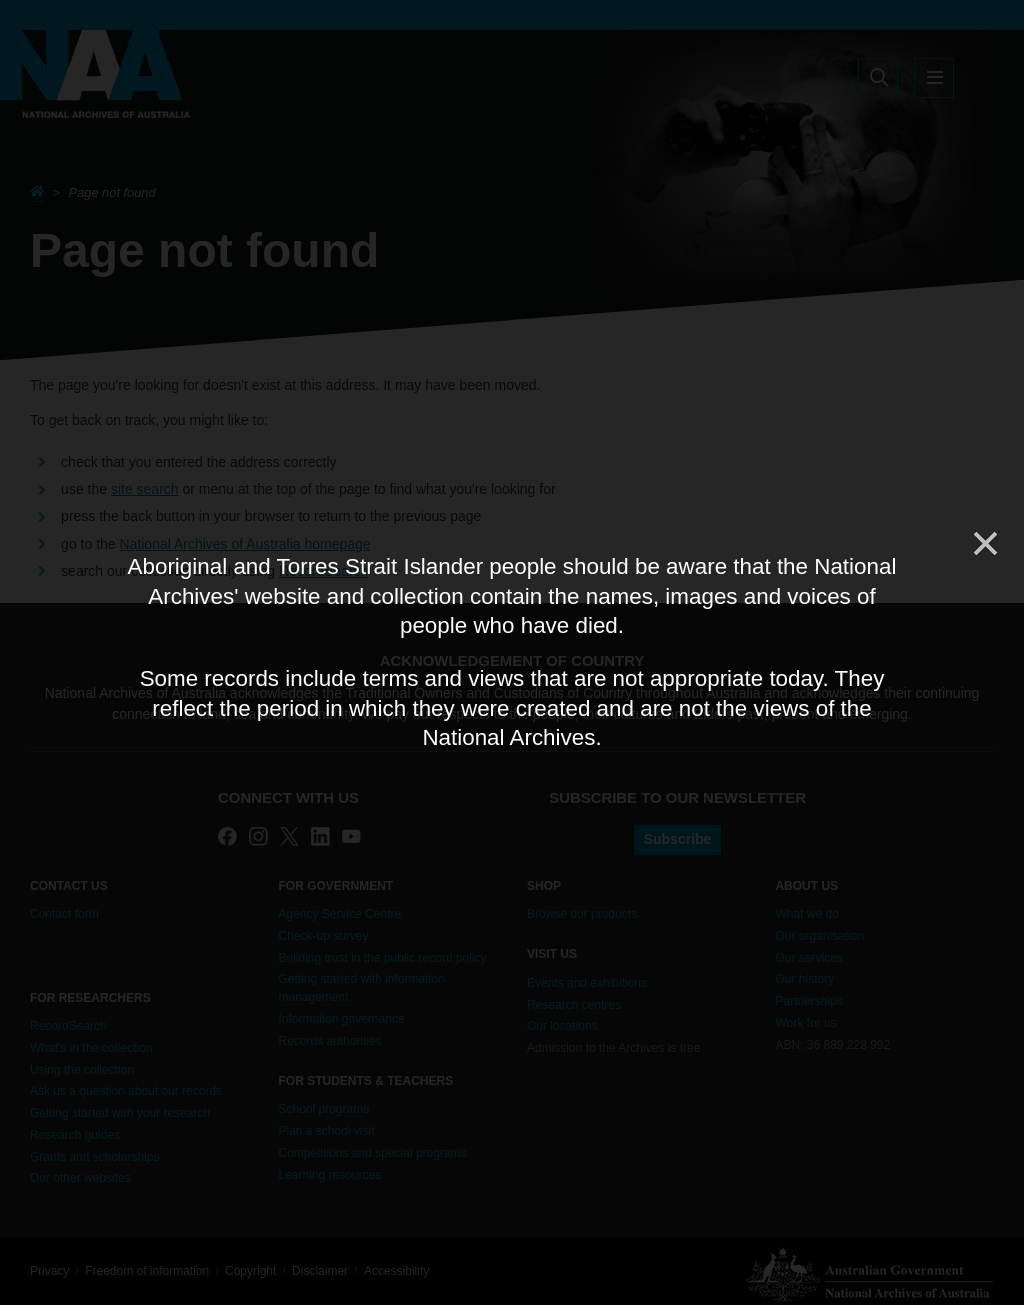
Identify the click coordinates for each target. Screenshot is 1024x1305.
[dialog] (512, 653)
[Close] (984, 544)
